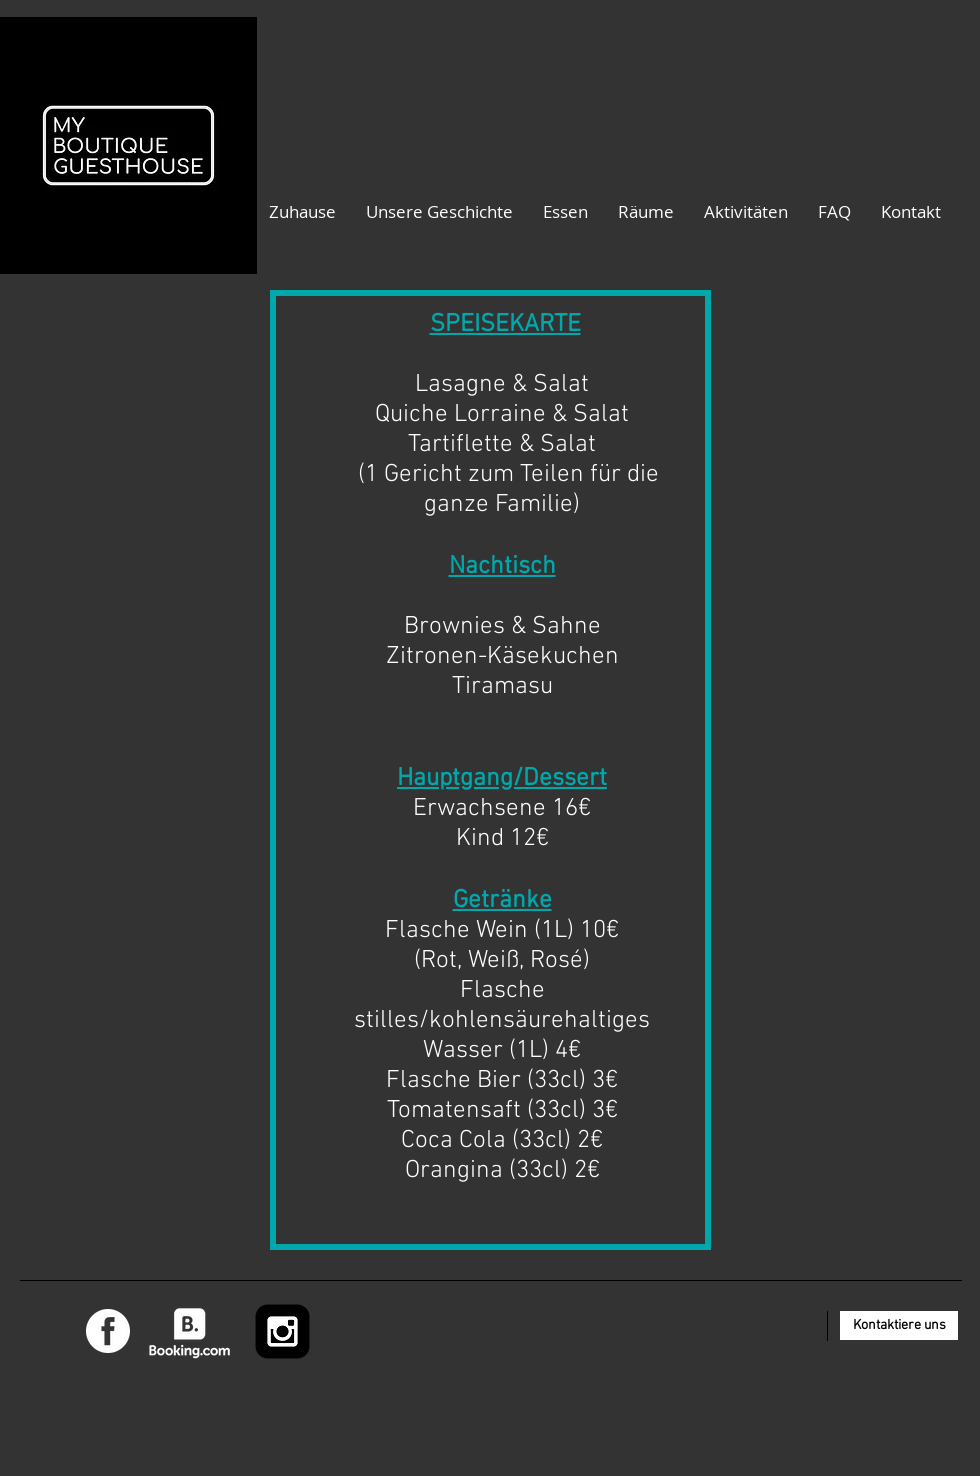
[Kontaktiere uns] (899, 1325)
